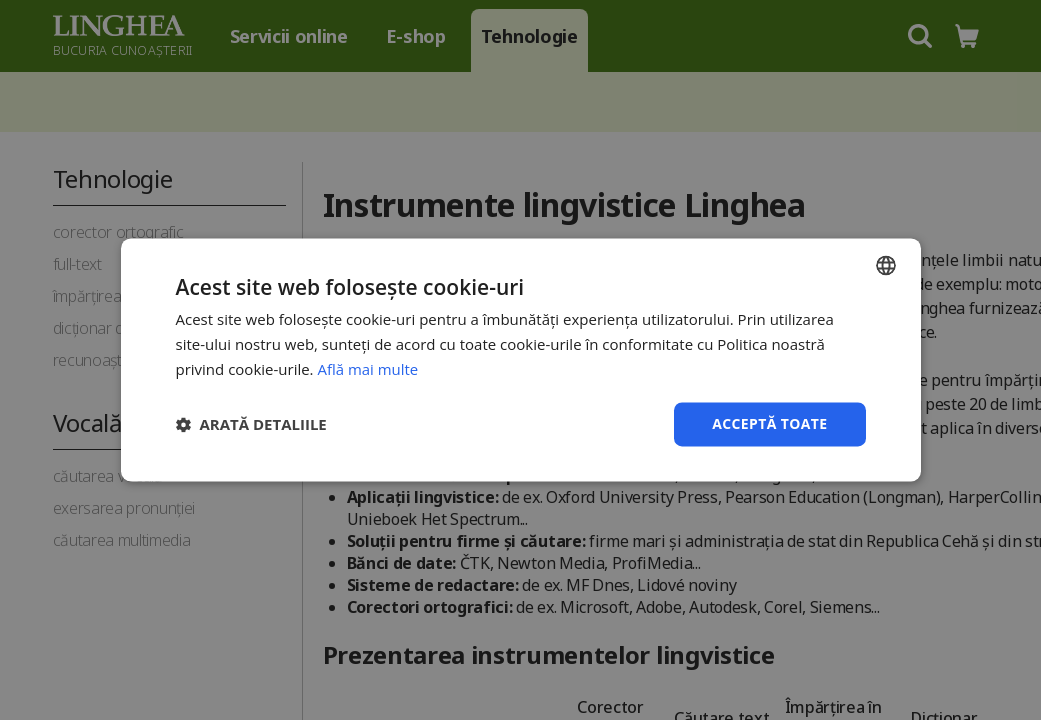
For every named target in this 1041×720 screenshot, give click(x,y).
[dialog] (520, 360)
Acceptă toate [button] (770, 423)
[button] (251, 424)
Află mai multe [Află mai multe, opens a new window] (367, 369)
